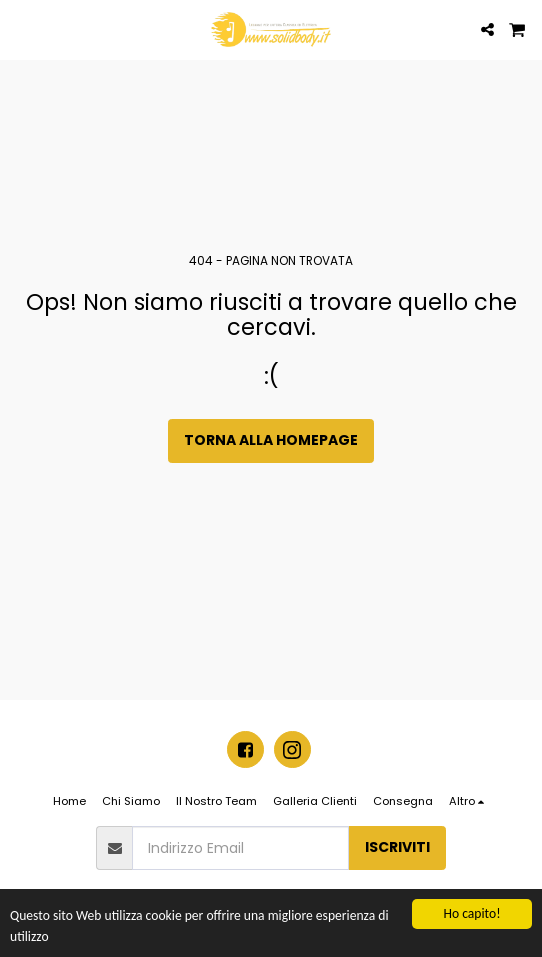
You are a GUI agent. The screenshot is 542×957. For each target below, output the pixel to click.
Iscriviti (397, 847)
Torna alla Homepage (271, 440)
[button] (22, 29)
